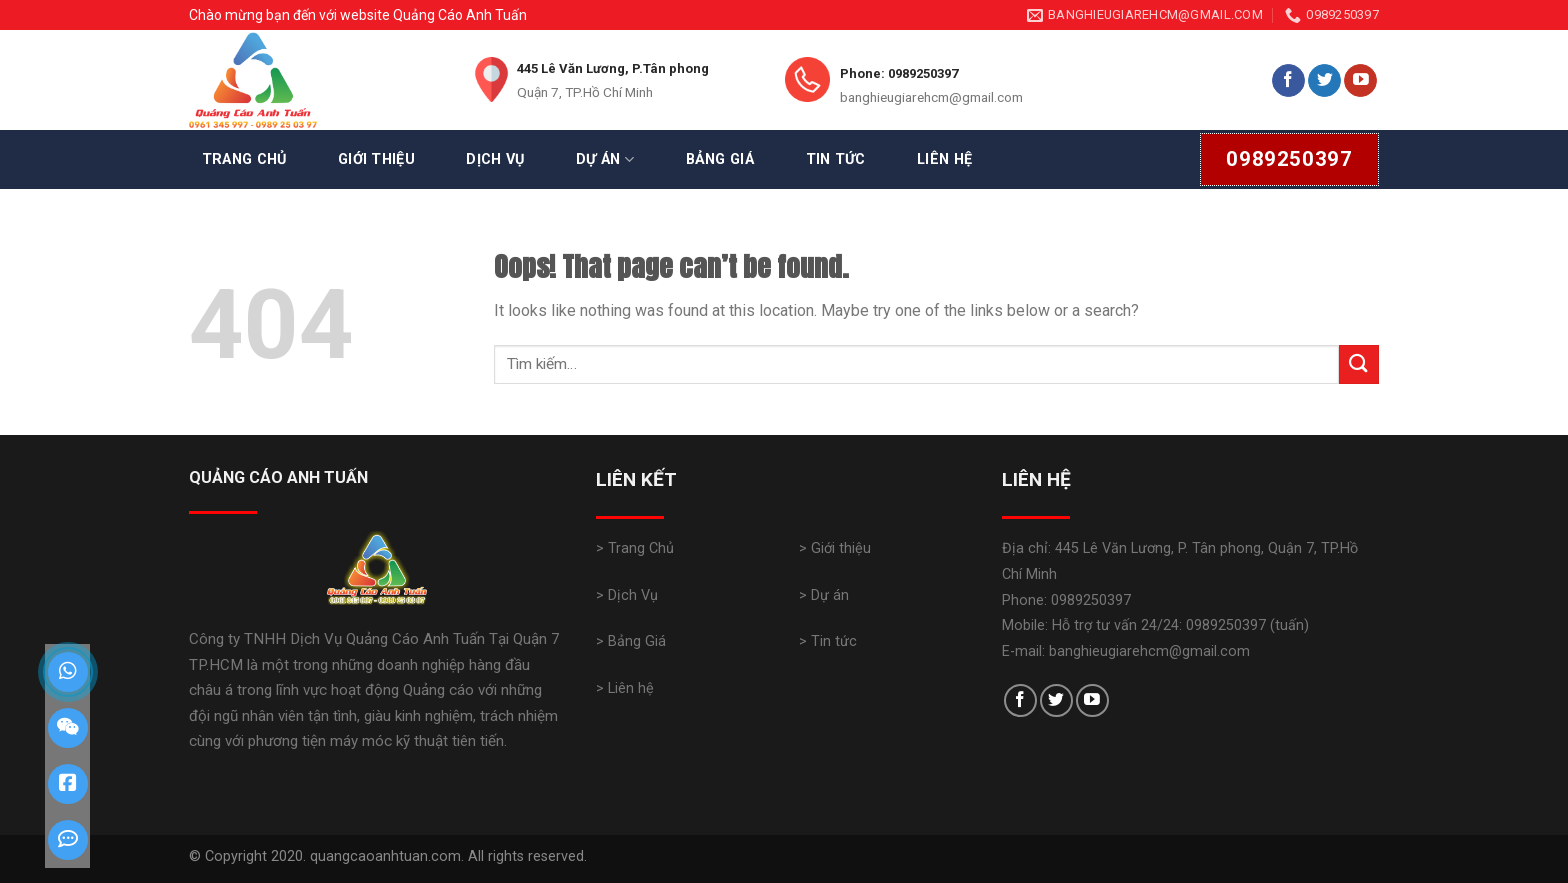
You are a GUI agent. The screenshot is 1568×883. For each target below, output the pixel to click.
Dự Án (605, 159)
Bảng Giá (720, 159)
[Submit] (1359, 364)
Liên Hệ (944, 159)
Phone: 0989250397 (899, 73)
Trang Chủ (244, 159)
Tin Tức (836, 159)
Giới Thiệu (376, 159)
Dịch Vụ (495, 159)
